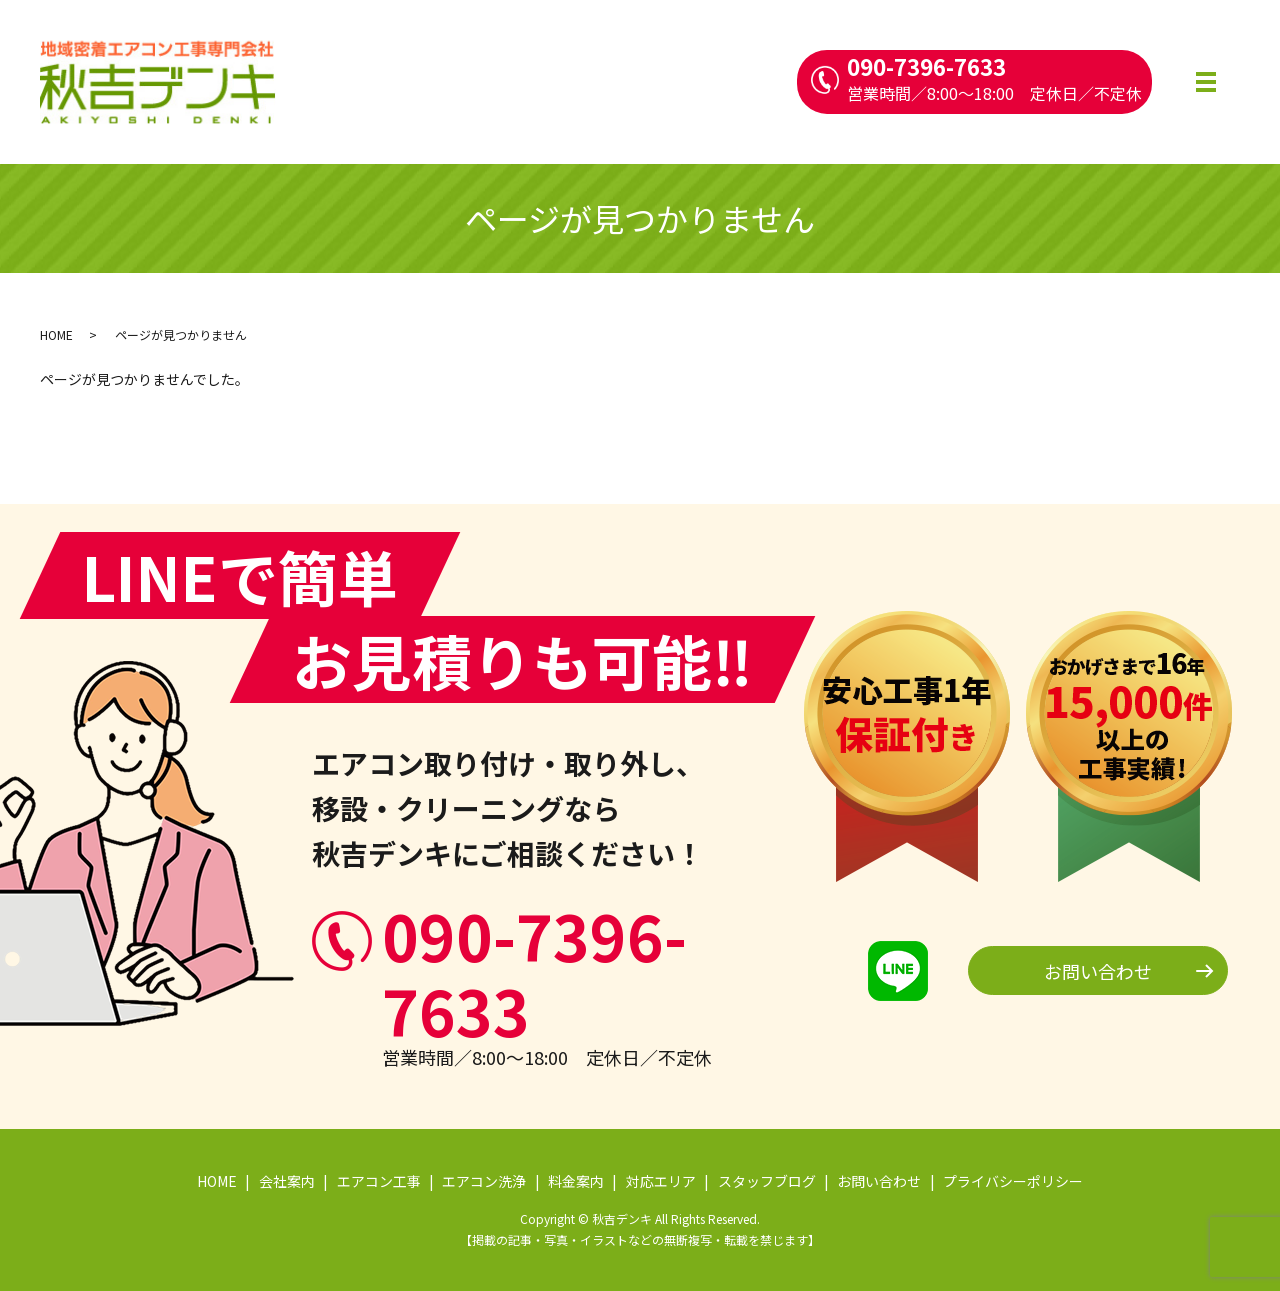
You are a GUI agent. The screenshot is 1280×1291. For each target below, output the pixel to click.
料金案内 (576, 1181)
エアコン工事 (379, 1181)
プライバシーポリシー (1013, 1181)
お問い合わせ (1098, 971)
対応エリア (661, 1181)
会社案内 (287, 1181)
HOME (56, 334)
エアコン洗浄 (484, 1181)
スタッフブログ (767, 1181)
